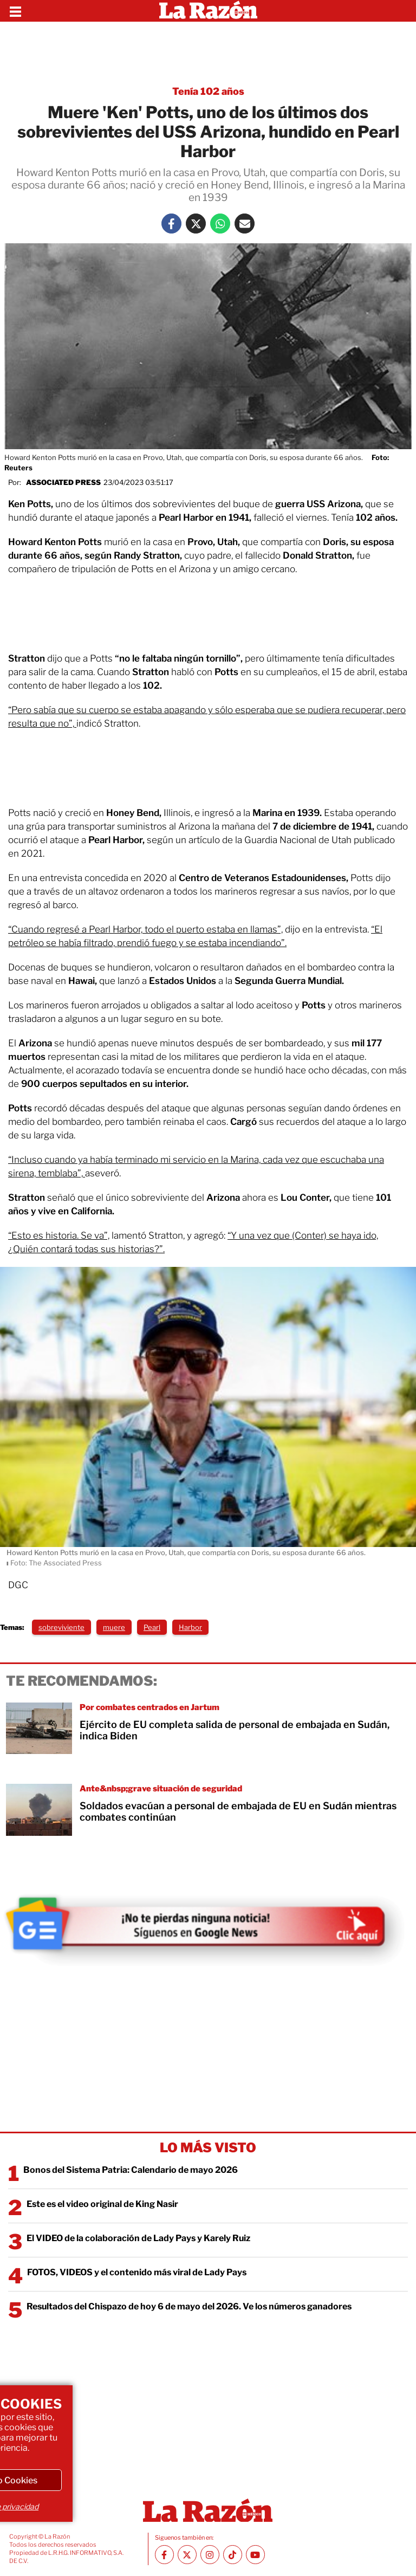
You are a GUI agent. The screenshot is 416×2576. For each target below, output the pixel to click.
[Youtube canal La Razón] (255, 2554)
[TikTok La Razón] (232, 2554)
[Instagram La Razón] (209, 2554)
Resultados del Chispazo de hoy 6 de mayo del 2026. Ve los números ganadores (189, 2306)
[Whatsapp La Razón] (220, 223)
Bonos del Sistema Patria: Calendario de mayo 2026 (130, 2170)
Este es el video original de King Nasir (102, 2204)
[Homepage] (208, 11)
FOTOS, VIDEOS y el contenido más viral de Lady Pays (136, 2272)
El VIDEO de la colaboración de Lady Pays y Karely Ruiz (138, 2238)
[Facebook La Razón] (171, 223)
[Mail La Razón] (245, 223)
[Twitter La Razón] (196, 223)
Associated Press (63, 482)
